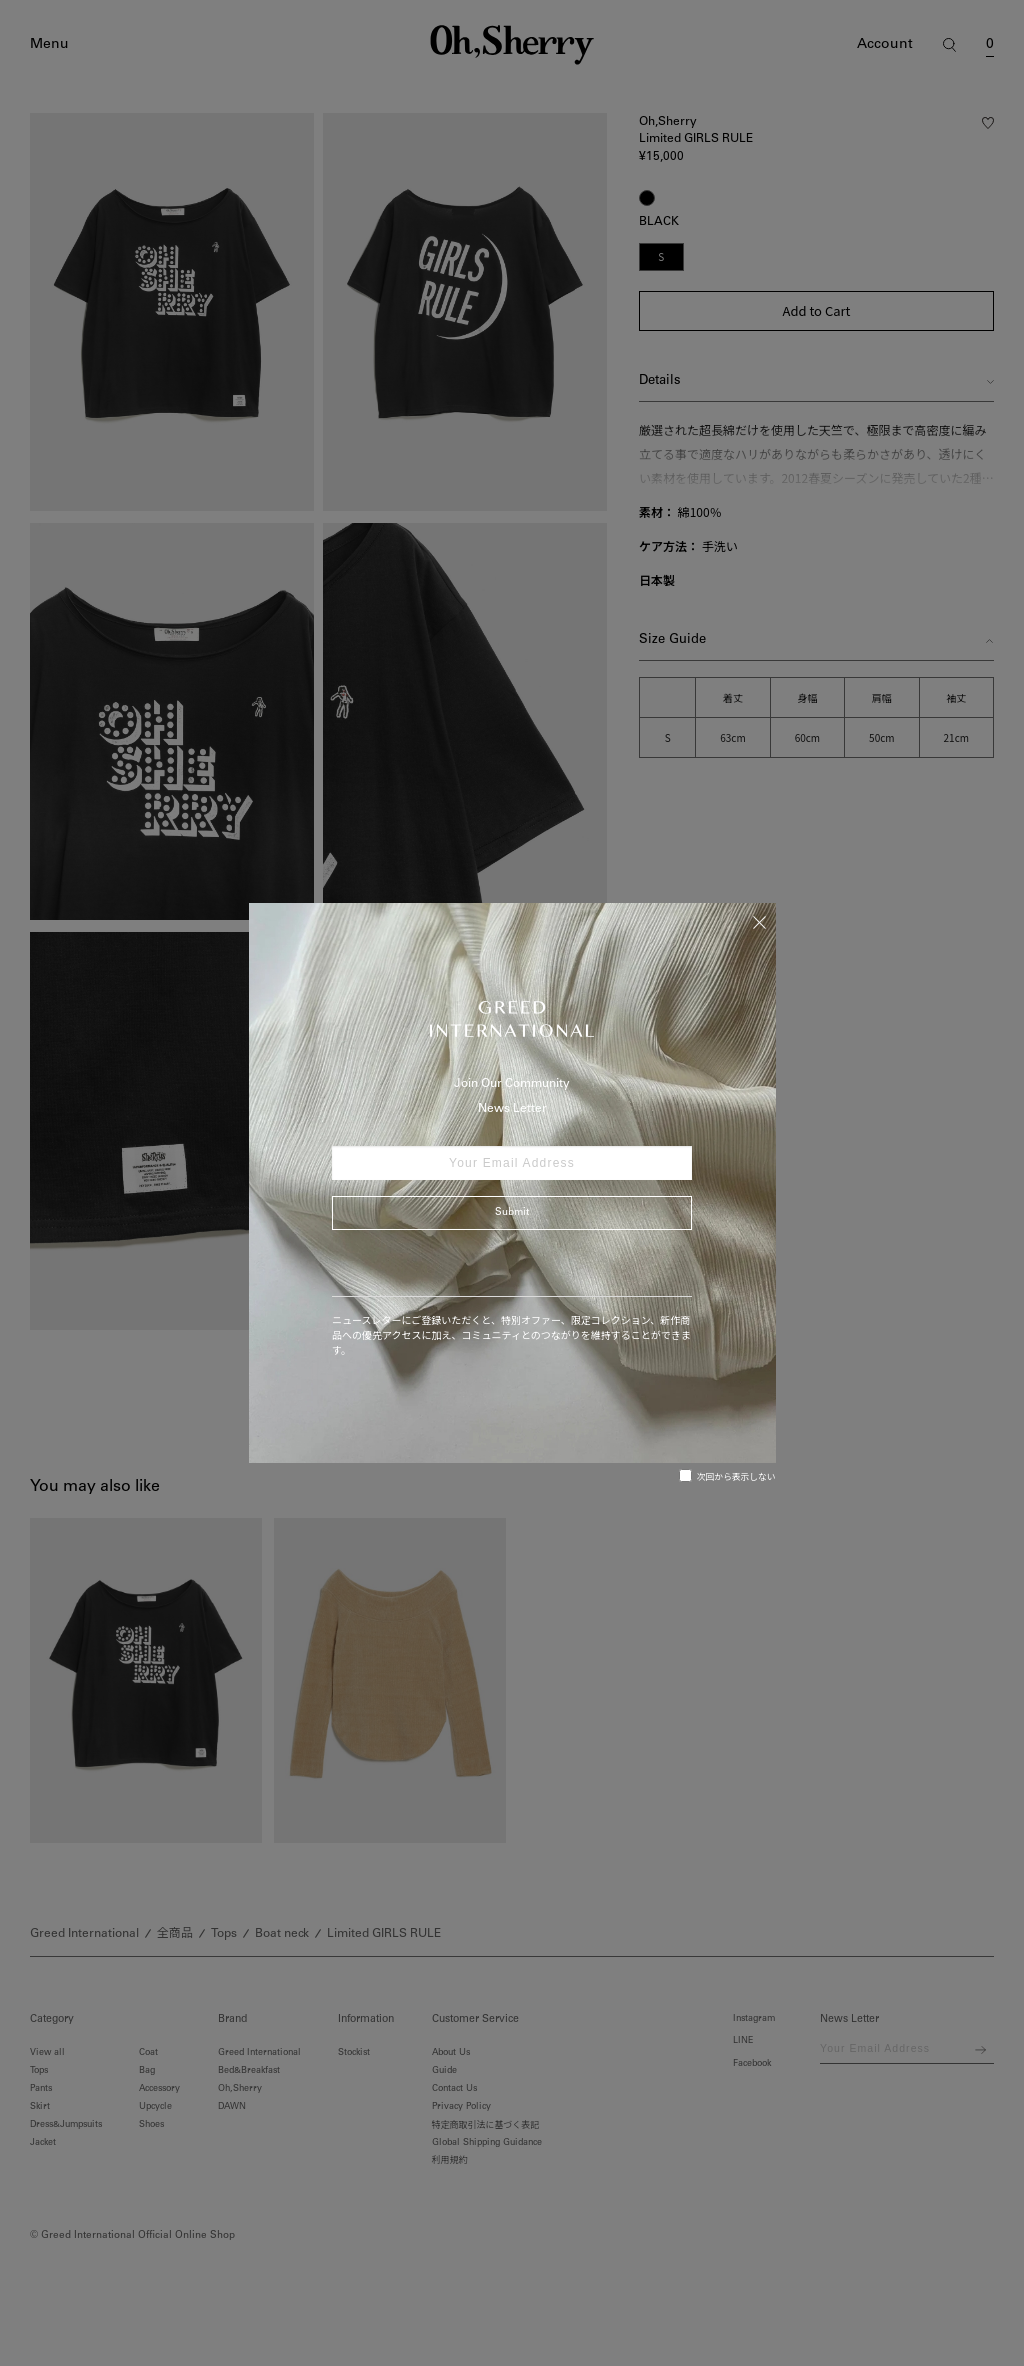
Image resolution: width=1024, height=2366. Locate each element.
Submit (512, 1213)
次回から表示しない (727, 1476)
